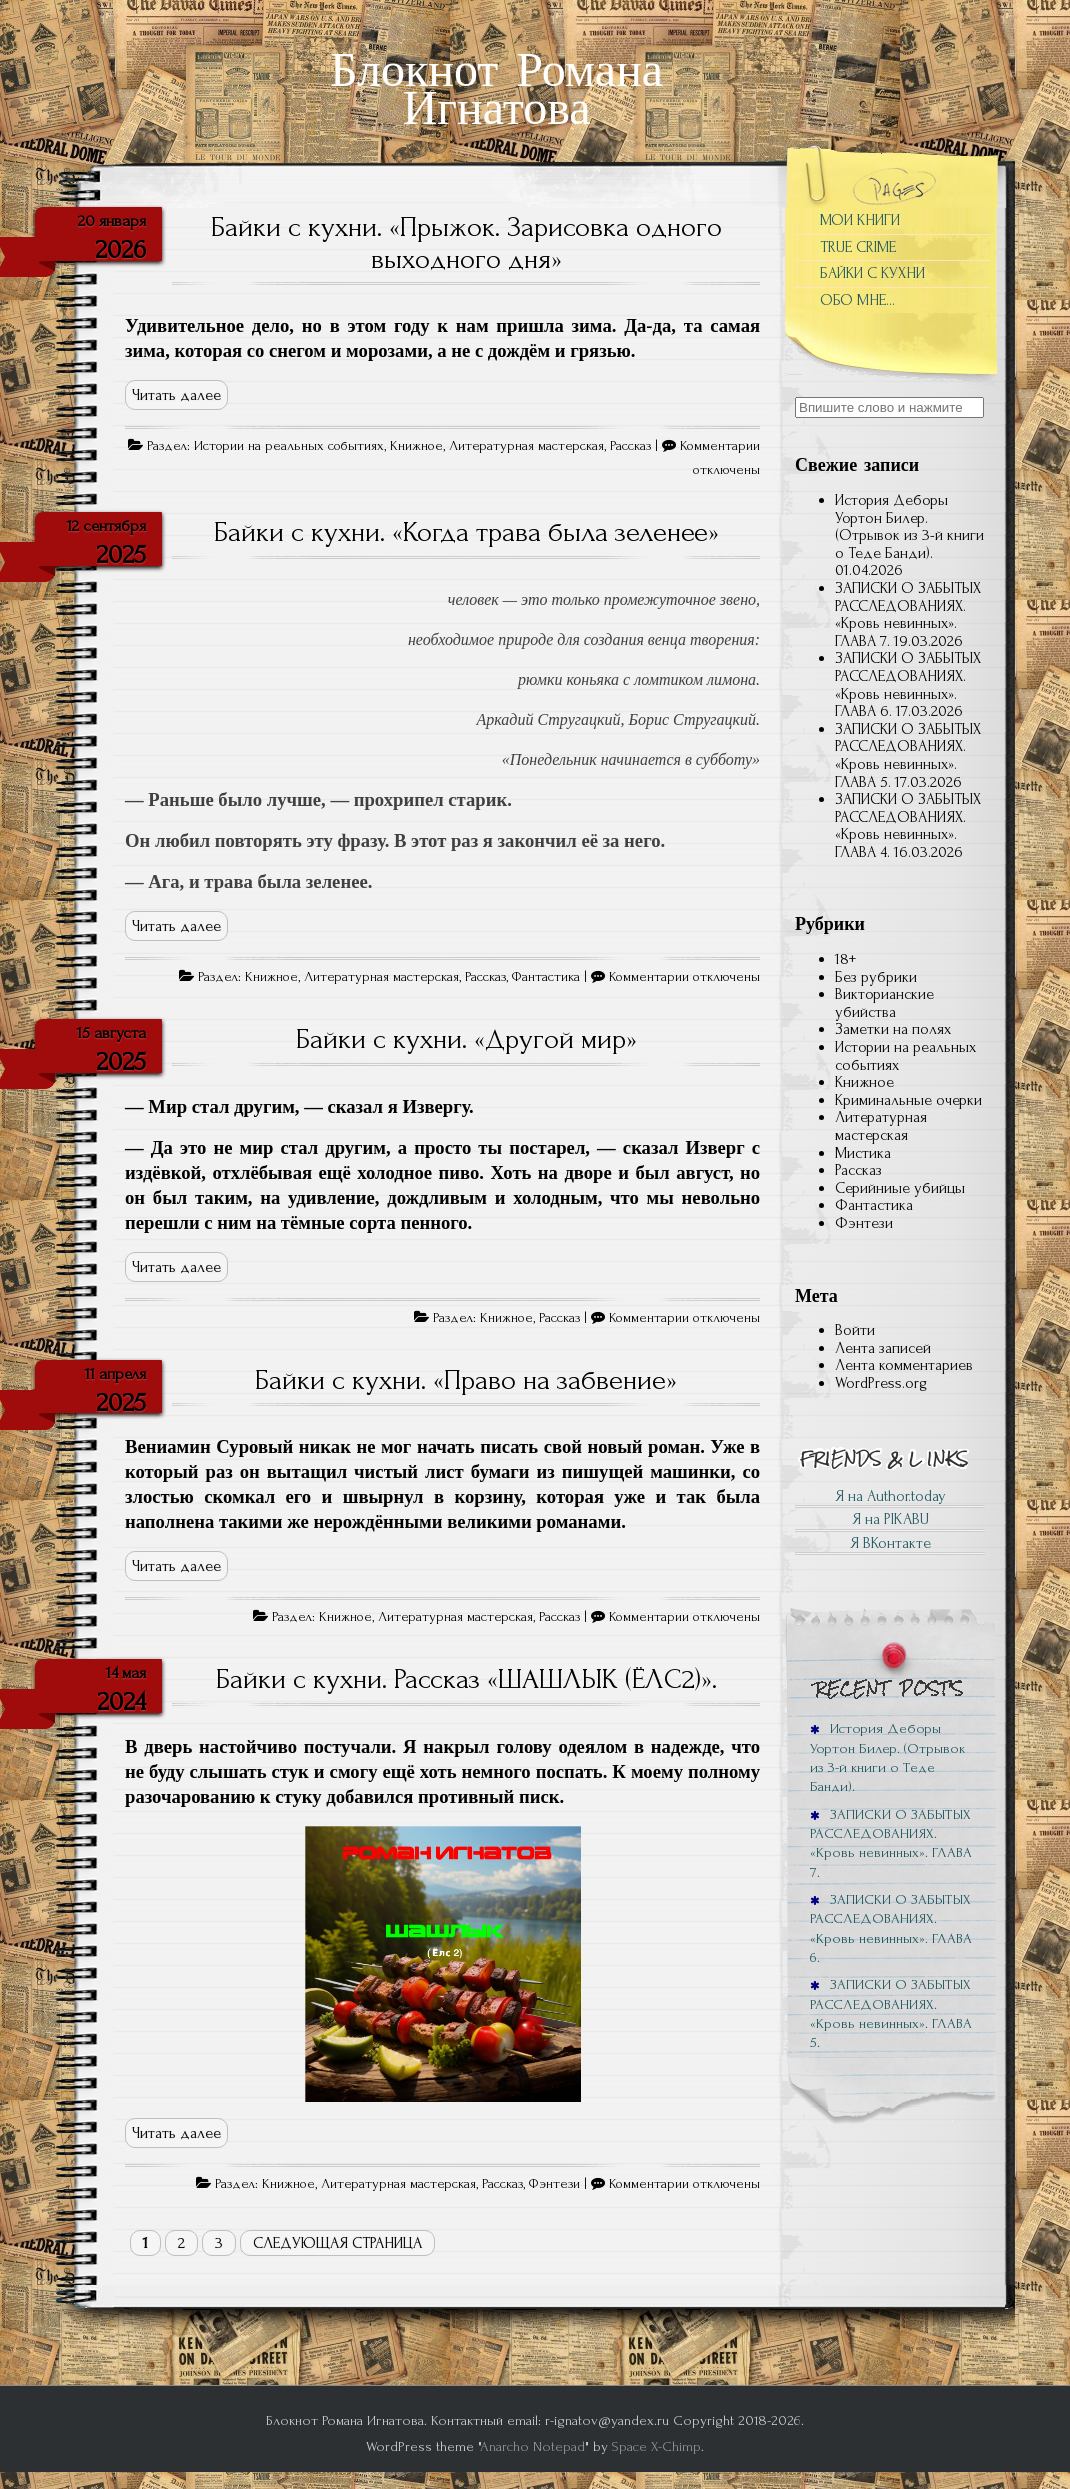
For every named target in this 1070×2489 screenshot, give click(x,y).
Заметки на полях (893, 1029)
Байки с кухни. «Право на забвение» (466, 1380)
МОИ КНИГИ (860, 220)
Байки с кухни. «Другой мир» (466, 1039)
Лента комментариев (904, 1365)
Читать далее (176, 395)
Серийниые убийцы (900, 1188)
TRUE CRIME (858, 247)
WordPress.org (881, 1383)
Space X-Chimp (656, 2446)
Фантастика (546, 977)
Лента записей (883, 1348)
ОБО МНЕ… (857, 300)
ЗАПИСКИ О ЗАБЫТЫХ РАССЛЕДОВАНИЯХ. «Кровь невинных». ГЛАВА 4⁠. (908, 825)
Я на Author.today (890, 1496)
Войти (855, 1330)
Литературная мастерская (526, 446)
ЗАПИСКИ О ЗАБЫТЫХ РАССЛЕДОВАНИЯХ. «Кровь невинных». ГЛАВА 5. (908, 755)
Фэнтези (554, 2184)
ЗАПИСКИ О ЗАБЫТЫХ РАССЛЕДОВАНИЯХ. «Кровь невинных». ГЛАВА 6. (908, 684)
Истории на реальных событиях (289, 446)
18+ (845, 959)
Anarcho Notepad (532, 2446)
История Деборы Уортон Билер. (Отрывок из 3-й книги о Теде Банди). (909, 526)
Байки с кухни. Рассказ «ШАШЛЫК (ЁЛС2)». (466, 1679)
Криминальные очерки (908, 1100)
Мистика (863, 1153)
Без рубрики (876, 977)
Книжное (416, 446)
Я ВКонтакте (890, 1543)
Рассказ (630, 446)
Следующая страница (337, 2243)
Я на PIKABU (890, 1519)
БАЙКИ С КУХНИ (872, 273)
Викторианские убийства (884, 1003)
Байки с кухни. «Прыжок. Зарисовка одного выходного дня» (466, 243)
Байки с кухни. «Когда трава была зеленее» (466, 532)
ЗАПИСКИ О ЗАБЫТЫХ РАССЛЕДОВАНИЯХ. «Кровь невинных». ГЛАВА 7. (908, 614)
